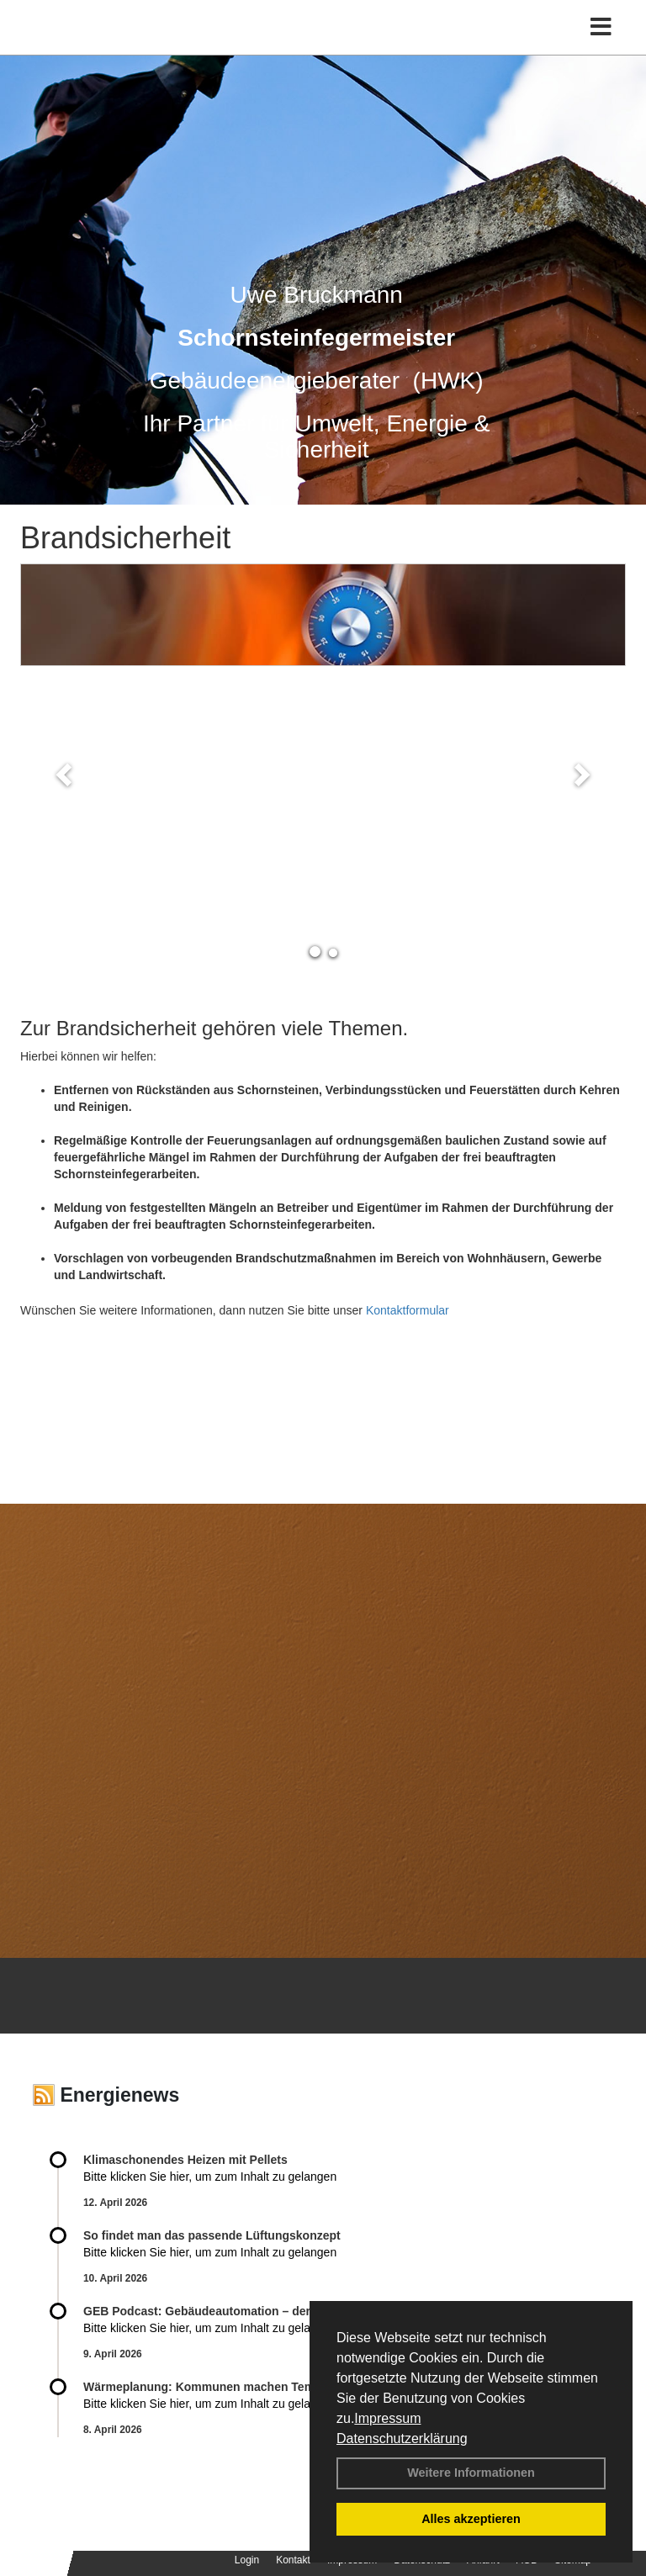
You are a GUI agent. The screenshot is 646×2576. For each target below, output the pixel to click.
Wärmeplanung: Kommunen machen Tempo (206, 2387)
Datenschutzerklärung (402, 2438)
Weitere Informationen (471, 2472)
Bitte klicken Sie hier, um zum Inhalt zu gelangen (209, 2176)
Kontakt (293, 2560)
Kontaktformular (407, 1310)
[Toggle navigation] (601, 27)
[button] (65, 773)
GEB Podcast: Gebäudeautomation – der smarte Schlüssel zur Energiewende (300, 2311)
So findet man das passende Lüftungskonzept (212, 2235)
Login (247, 2560)
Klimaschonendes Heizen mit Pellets (185, 2159)
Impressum (387, 2418)
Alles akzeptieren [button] (471, 2519)
